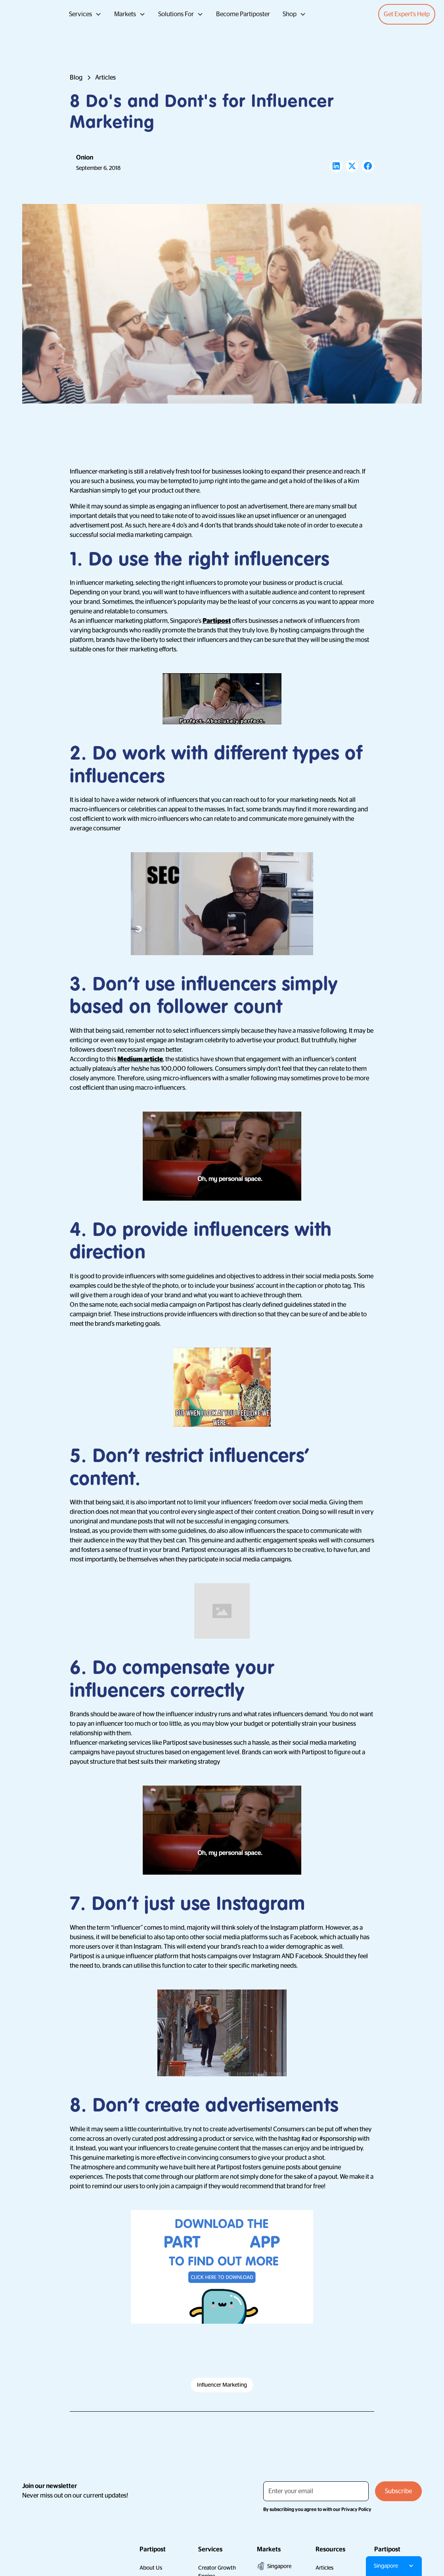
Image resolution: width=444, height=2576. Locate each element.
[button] (85, 14)
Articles (324, 2567)
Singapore (279, 2566)
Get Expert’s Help (407, 14)
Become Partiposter (243, 14)
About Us (151, 2567)
